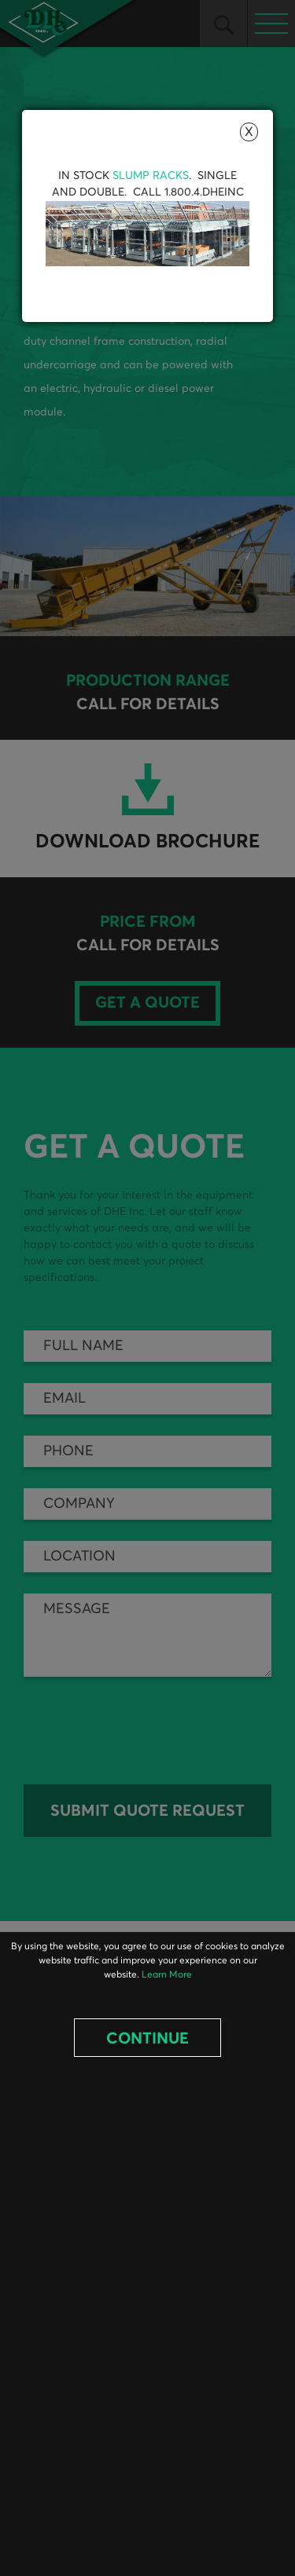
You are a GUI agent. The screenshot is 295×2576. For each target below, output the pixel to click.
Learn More (167, 1975)
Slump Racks (150, 175)
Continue (147, 2039)
